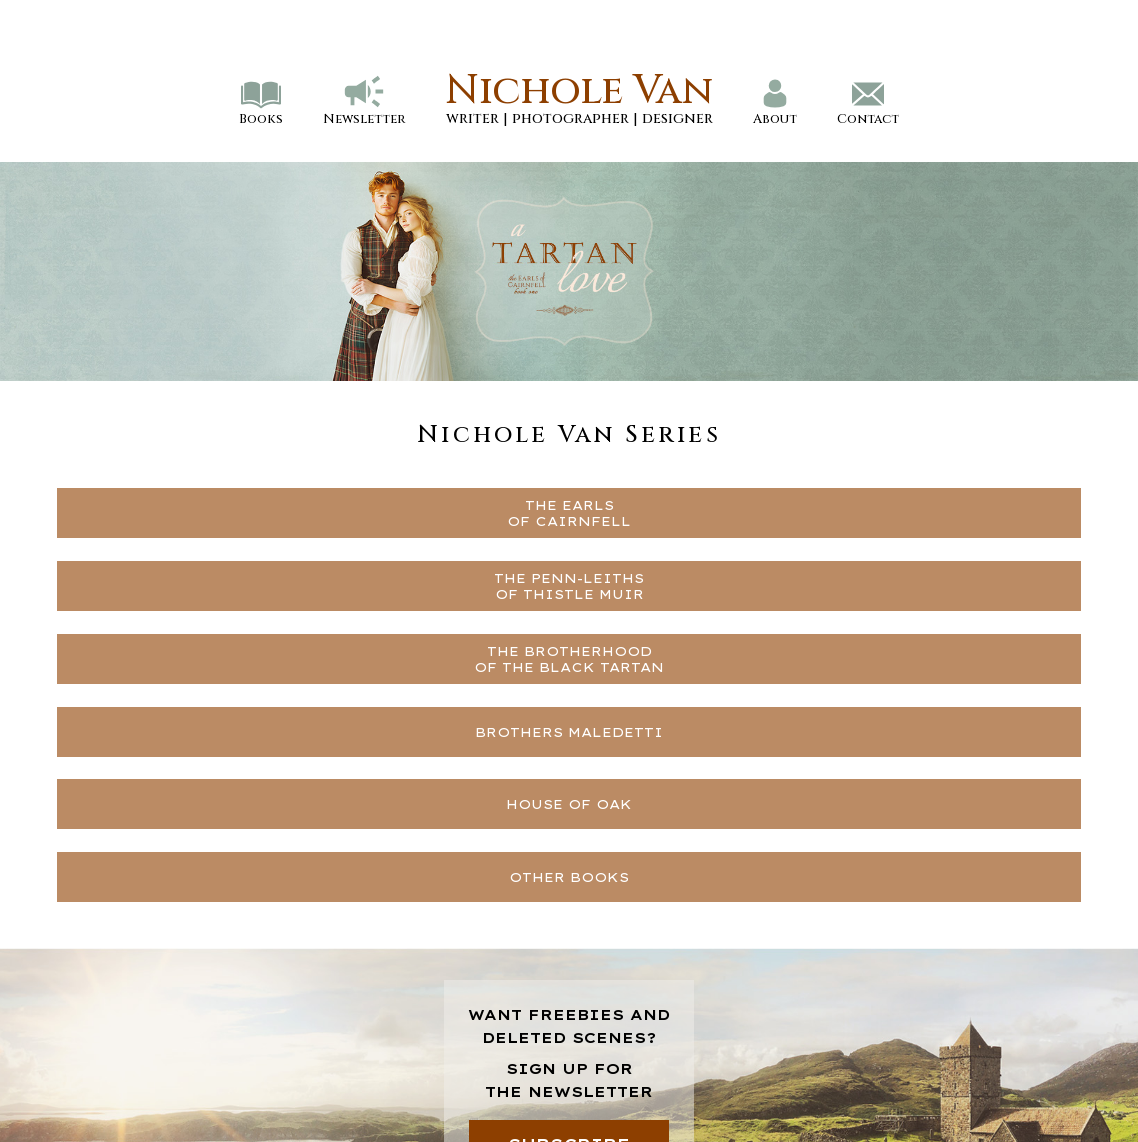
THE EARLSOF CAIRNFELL (569, 513)
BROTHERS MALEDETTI (569, 732)
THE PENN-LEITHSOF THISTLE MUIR (569, 586)
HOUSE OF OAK (569, 804)
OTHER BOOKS (569, 877)
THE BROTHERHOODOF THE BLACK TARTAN (569, 659)
